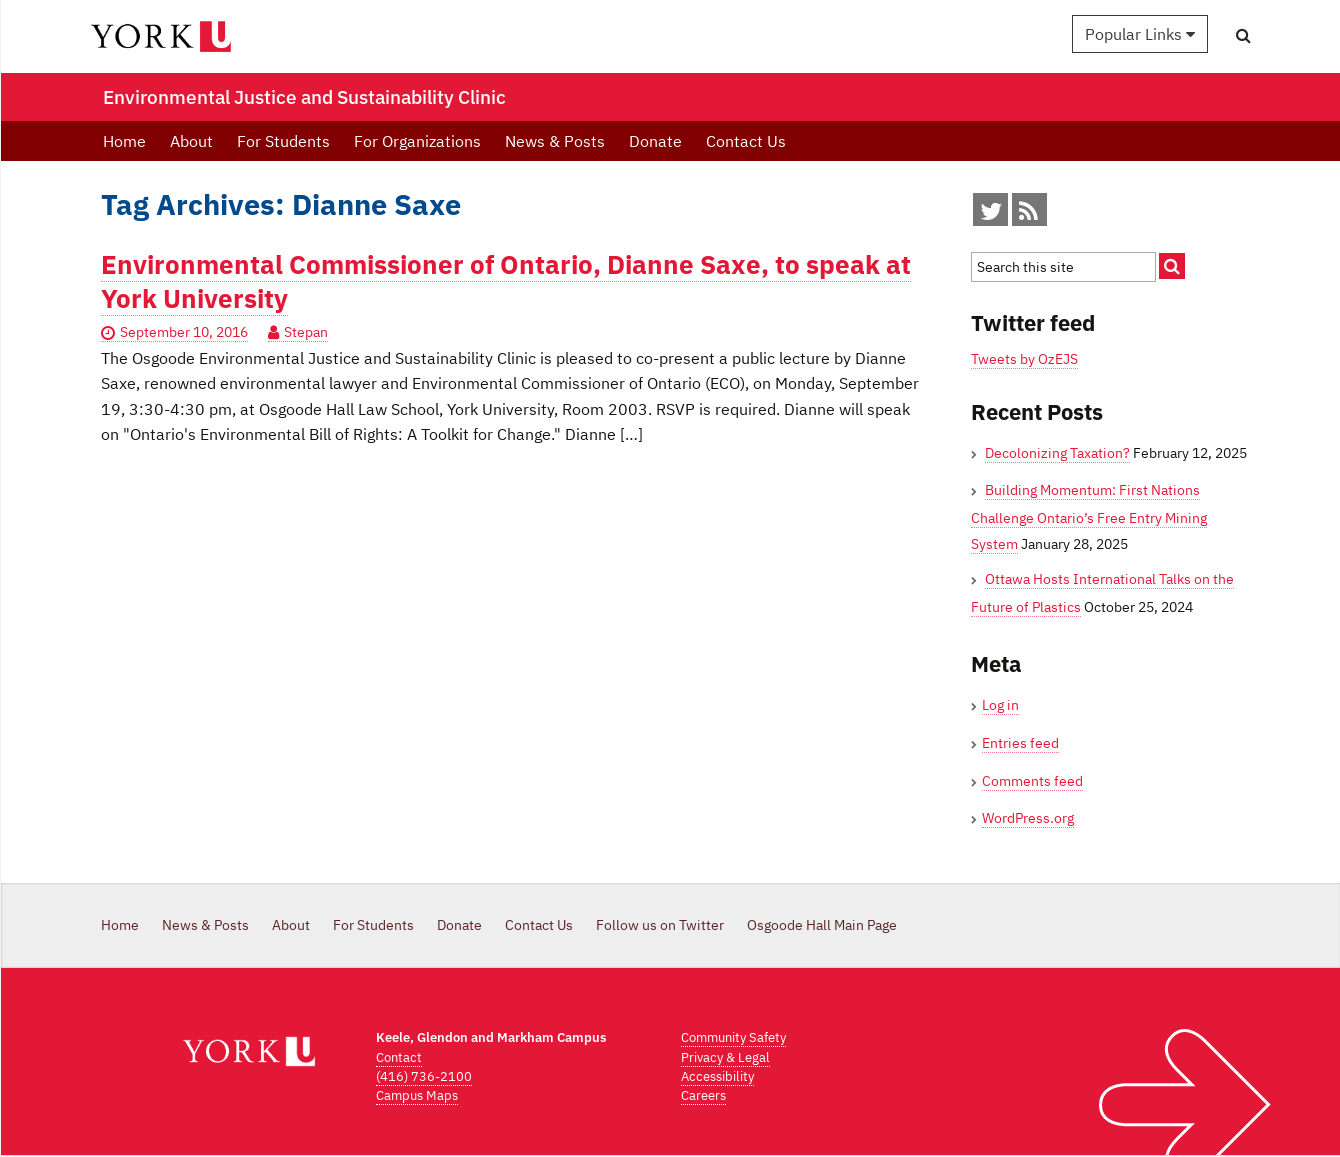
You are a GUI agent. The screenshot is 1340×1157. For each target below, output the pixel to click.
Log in (1000, 705)
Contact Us (746, 141)
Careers (703, 1095)
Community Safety (733, 1037)
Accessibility (717, 1076)
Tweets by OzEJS (1024, 359)
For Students (283, 141)
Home (124, 141)
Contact (399, 1057)
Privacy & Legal (725, 1057)
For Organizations (417, 141)
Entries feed (1020, 743)
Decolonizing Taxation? (1057, 453)
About (191, 141)
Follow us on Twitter (660, 925)
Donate (655, 141)
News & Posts (555, 141)
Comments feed (1032, 781)
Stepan (306, 332)
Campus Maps (417, 1095)
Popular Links (1140, 34)
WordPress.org (1028, 818)
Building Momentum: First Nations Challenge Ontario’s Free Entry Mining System (1089, 516)
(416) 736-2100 (424, 1076)
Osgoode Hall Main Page (822, 925)
